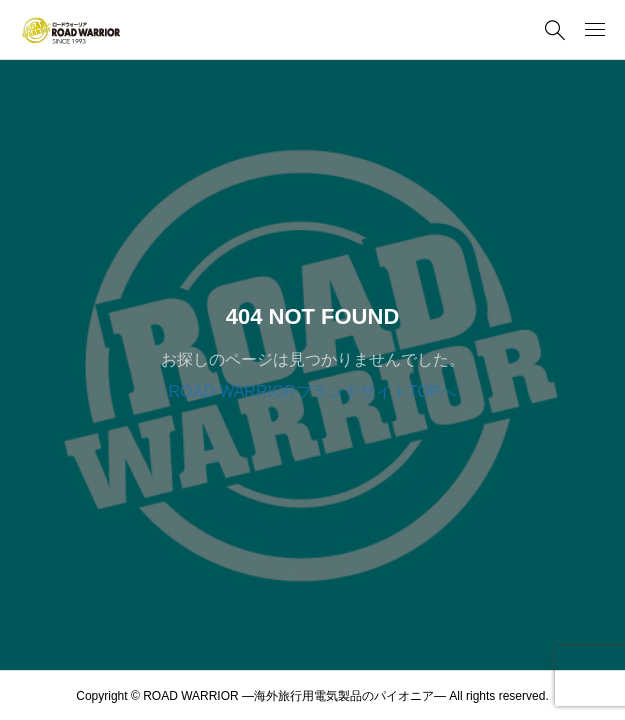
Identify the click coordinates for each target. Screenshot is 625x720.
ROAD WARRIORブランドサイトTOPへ (312, 391)
